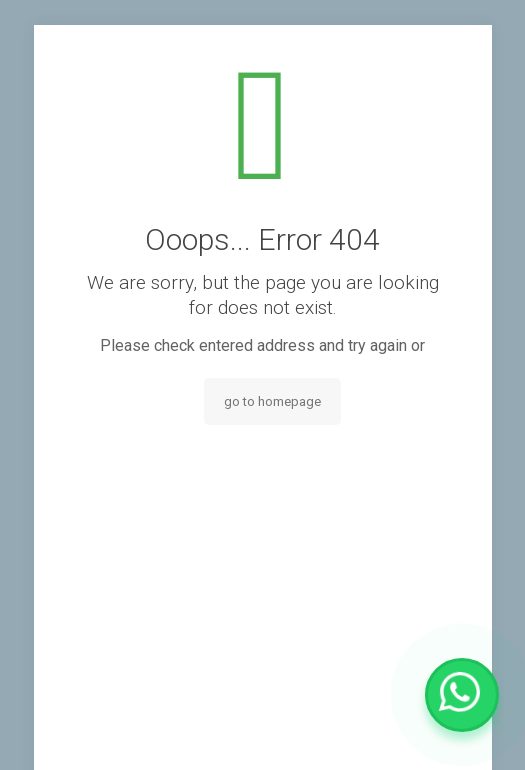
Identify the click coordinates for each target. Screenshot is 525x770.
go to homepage (272, 401)
